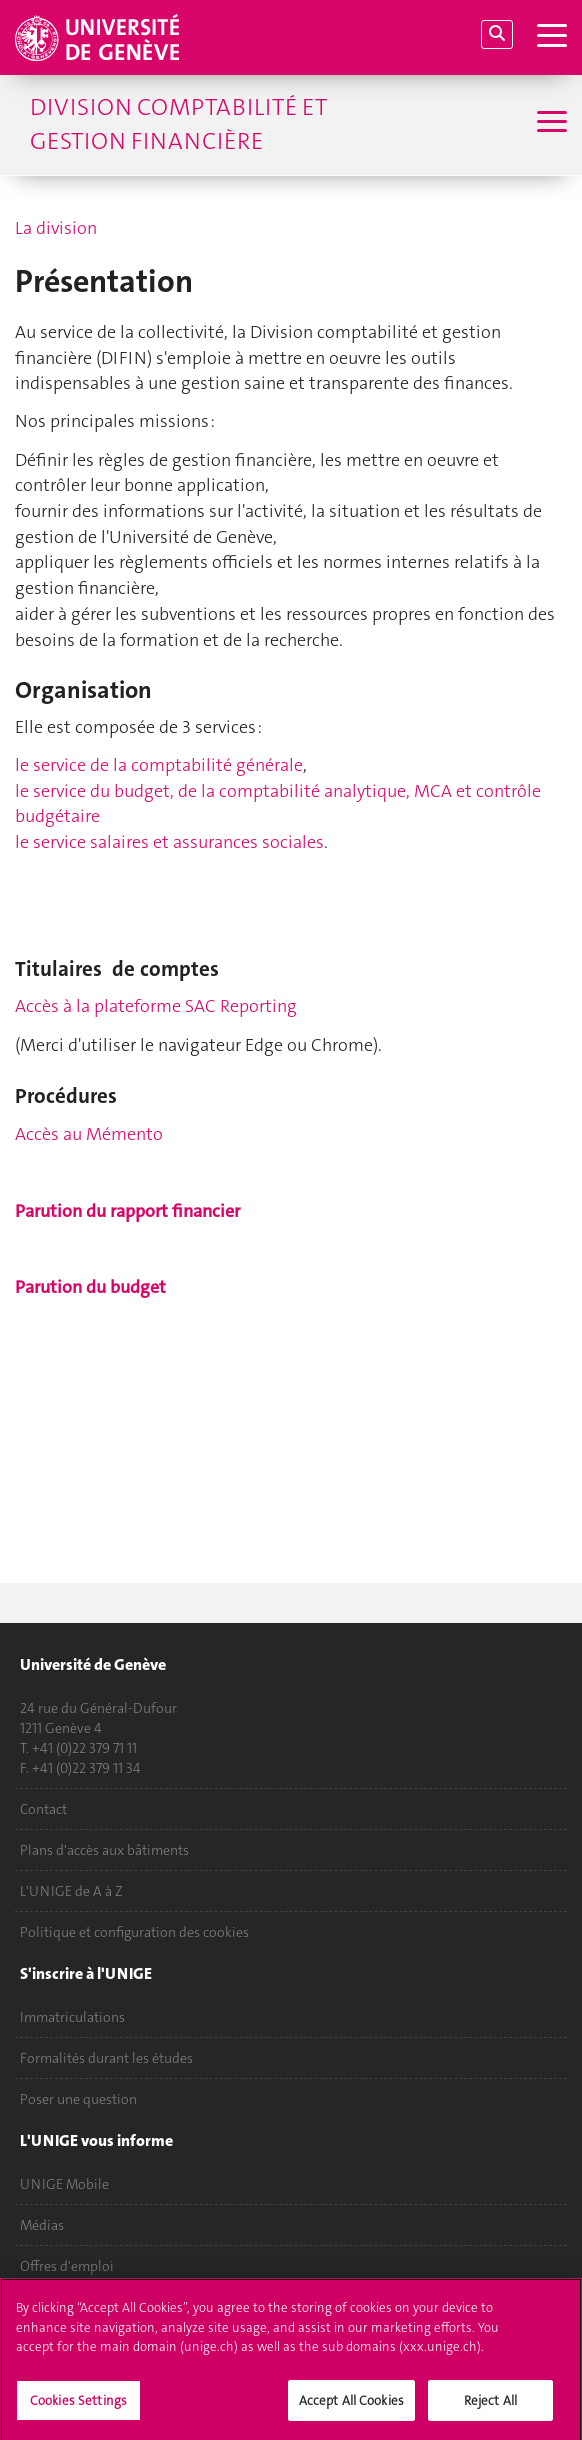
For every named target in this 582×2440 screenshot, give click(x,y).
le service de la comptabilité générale (159, 765)
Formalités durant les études (106, 2058)
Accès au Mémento (89, 1134)
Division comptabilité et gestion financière (178, 124)
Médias (42, 2225)
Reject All (490, 2406)
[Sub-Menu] (549, 124)
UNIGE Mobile (64, 2184)
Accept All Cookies (351, 2406)
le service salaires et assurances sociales (169, 842)
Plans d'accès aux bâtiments (104, 1850)
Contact (43, 1809)
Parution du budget (90, 1287)
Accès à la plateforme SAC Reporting (156, 1006)
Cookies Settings (78, 2406)
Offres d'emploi (67, 2266)
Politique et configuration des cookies (134, 1932)
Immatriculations (72, 2017)
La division (56, 228)
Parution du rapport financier (127, 1211)
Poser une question (78, 2099)
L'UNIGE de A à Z (71, 1891)
